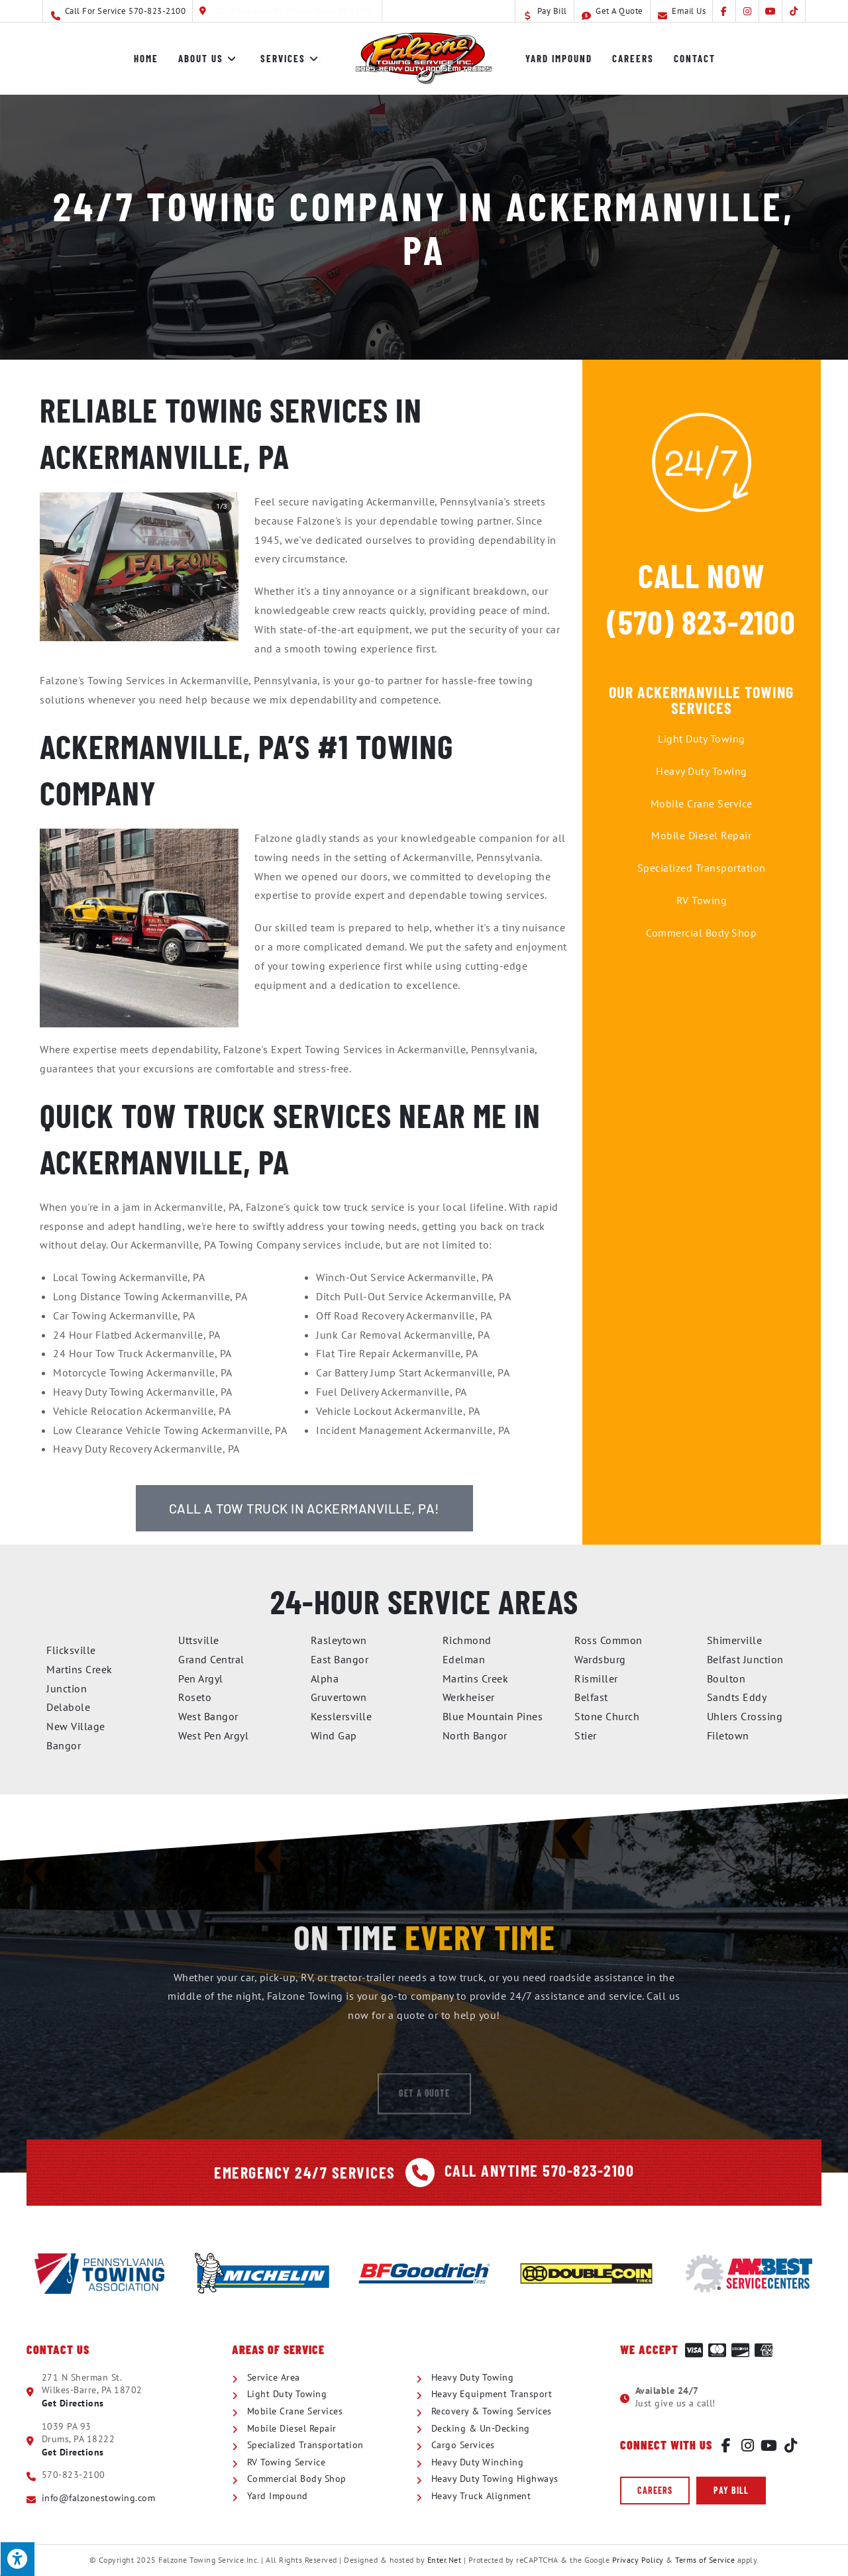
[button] (655, 2490)
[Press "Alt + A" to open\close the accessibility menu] (17, 2559)
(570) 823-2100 (701, 621)
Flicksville (71, 1650)
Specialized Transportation (701, 867)
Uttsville (198, 1640)
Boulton (726, 1678)
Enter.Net (444, 2560)
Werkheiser (469, 1697)
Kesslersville (341, 1716)
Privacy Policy (638, 2560)
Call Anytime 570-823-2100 (540, 2170)
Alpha (325, 1678)
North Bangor (475, 1735)
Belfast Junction (745, 1659)
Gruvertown (339, 1697)
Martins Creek (476, 1678)
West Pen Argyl (213, 1735)
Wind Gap (334, 1735)
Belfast (591, 1697)
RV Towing (701, 900)
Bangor (63, 1745)
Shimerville (735, 1640)
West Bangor (208, 1716)
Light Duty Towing (701, 738)
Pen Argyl (200, 1678)
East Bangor (340, 1659)
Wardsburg (600, 1659)
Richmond (467, 1640)
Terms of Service (705, 2560)
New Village (75, 1726)
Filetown (728, 1735)
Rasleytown (339, 1640)
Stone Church (606, 1716)
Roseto (194, 1697)
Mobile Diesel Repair (701, 835)
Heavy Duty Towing (701, 771)
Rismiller (596, 1678)
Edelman (464, 1659)
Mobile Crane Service (702, 803)
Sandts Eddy (737, 1697)
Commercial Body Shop (701, 932)
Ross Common (608, 1640)
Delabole (68, 1707)
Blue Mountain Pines (493, 1716)
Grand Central (211, 1659)
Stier (585, 1735)
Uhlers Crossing (745, 1716)
